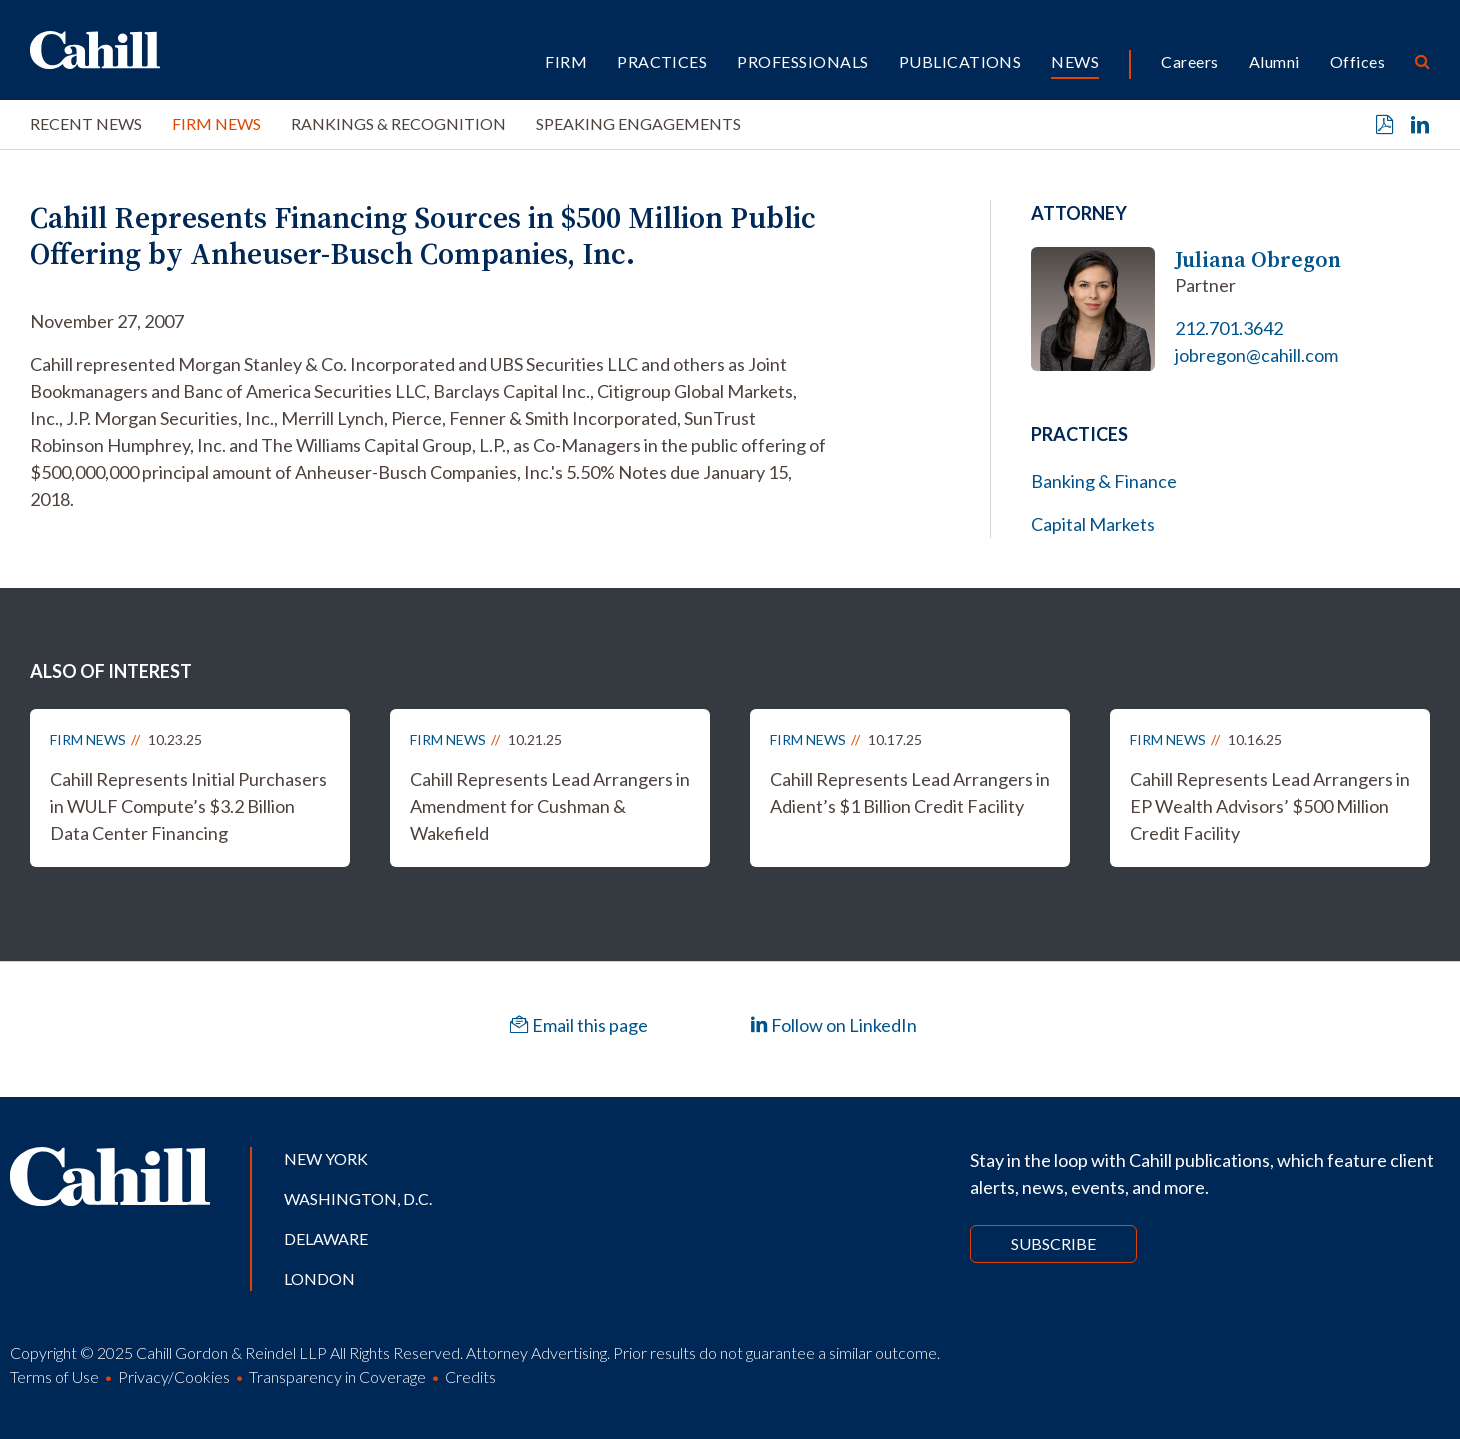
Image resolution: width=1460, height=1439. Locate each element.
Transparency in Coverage (337, 1376)
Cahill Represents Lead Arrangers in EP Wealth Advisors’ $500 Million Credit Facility (1270, 806)
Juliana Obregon (1258, 259)
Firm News (216, 123)
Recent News (86, 123)
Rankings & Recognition (398, 123)
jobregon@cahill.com (1256, 355)
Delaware (326, 1238)
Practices (662, 61)
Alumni (1274, 61)
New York (326, 1158)
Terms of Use (54, 1376)
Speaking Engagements (638, 123)
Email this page (579, 1025)
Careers (1189, 61)
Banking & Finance (1104, 481)
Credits (470, 1376)
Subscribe (1053, 1243)
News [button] (1075, 61)
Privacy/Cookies (174, 1376)
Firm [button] (566, 61)
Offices (1357, 61)
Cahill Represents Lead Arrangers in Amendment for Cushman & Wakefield (550, 806)
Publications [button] (960, 61)
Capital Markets (1093, 524)
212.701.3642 (1229, 328)
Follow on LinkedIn (833, 1025)
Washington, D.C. (358, 1198)
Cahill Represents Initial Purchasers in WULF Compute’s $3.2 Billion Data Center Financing (188, 806)
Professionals (802, 61)
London (319, 1278)
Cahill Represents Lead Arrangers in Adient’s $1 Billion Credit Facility (910, 792)
